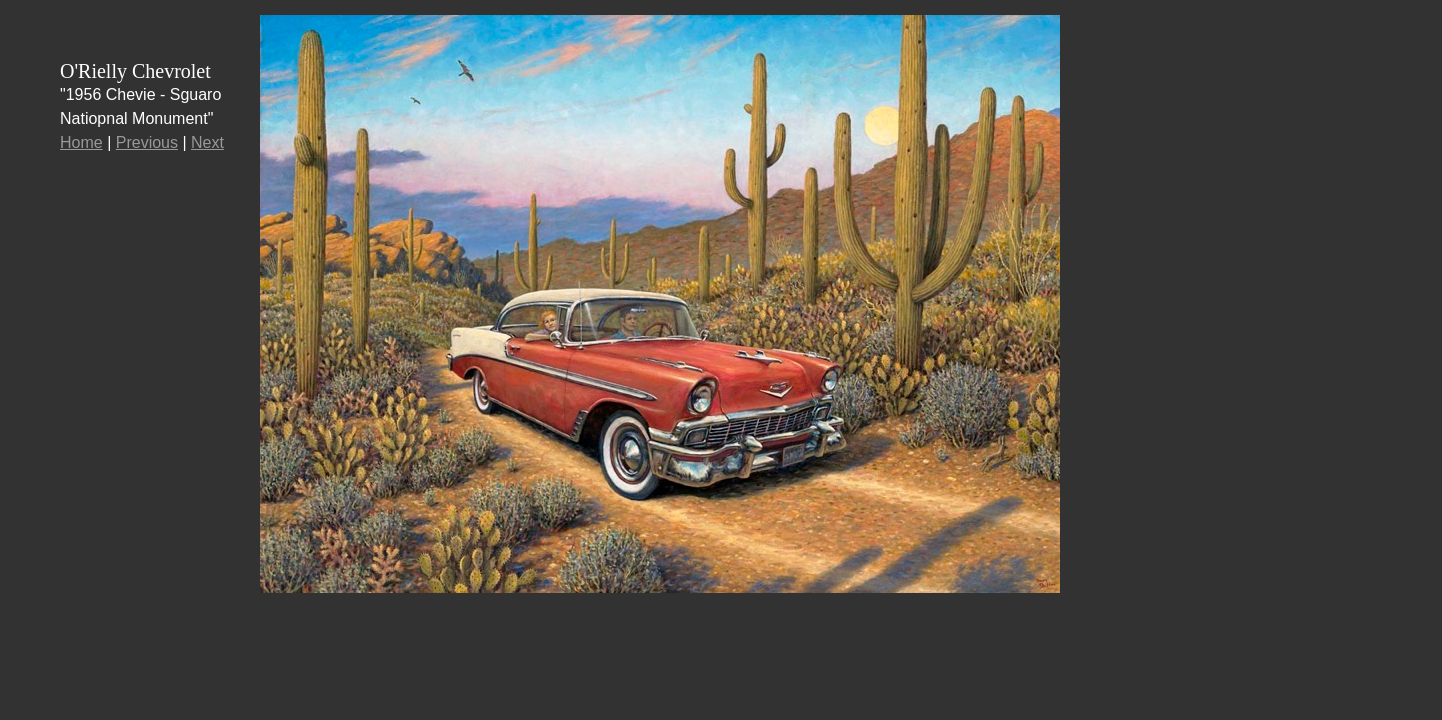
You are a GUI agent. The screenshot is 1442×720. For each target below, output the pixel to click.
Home (81, 142)
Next (207, 142)
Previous (147, 142)
